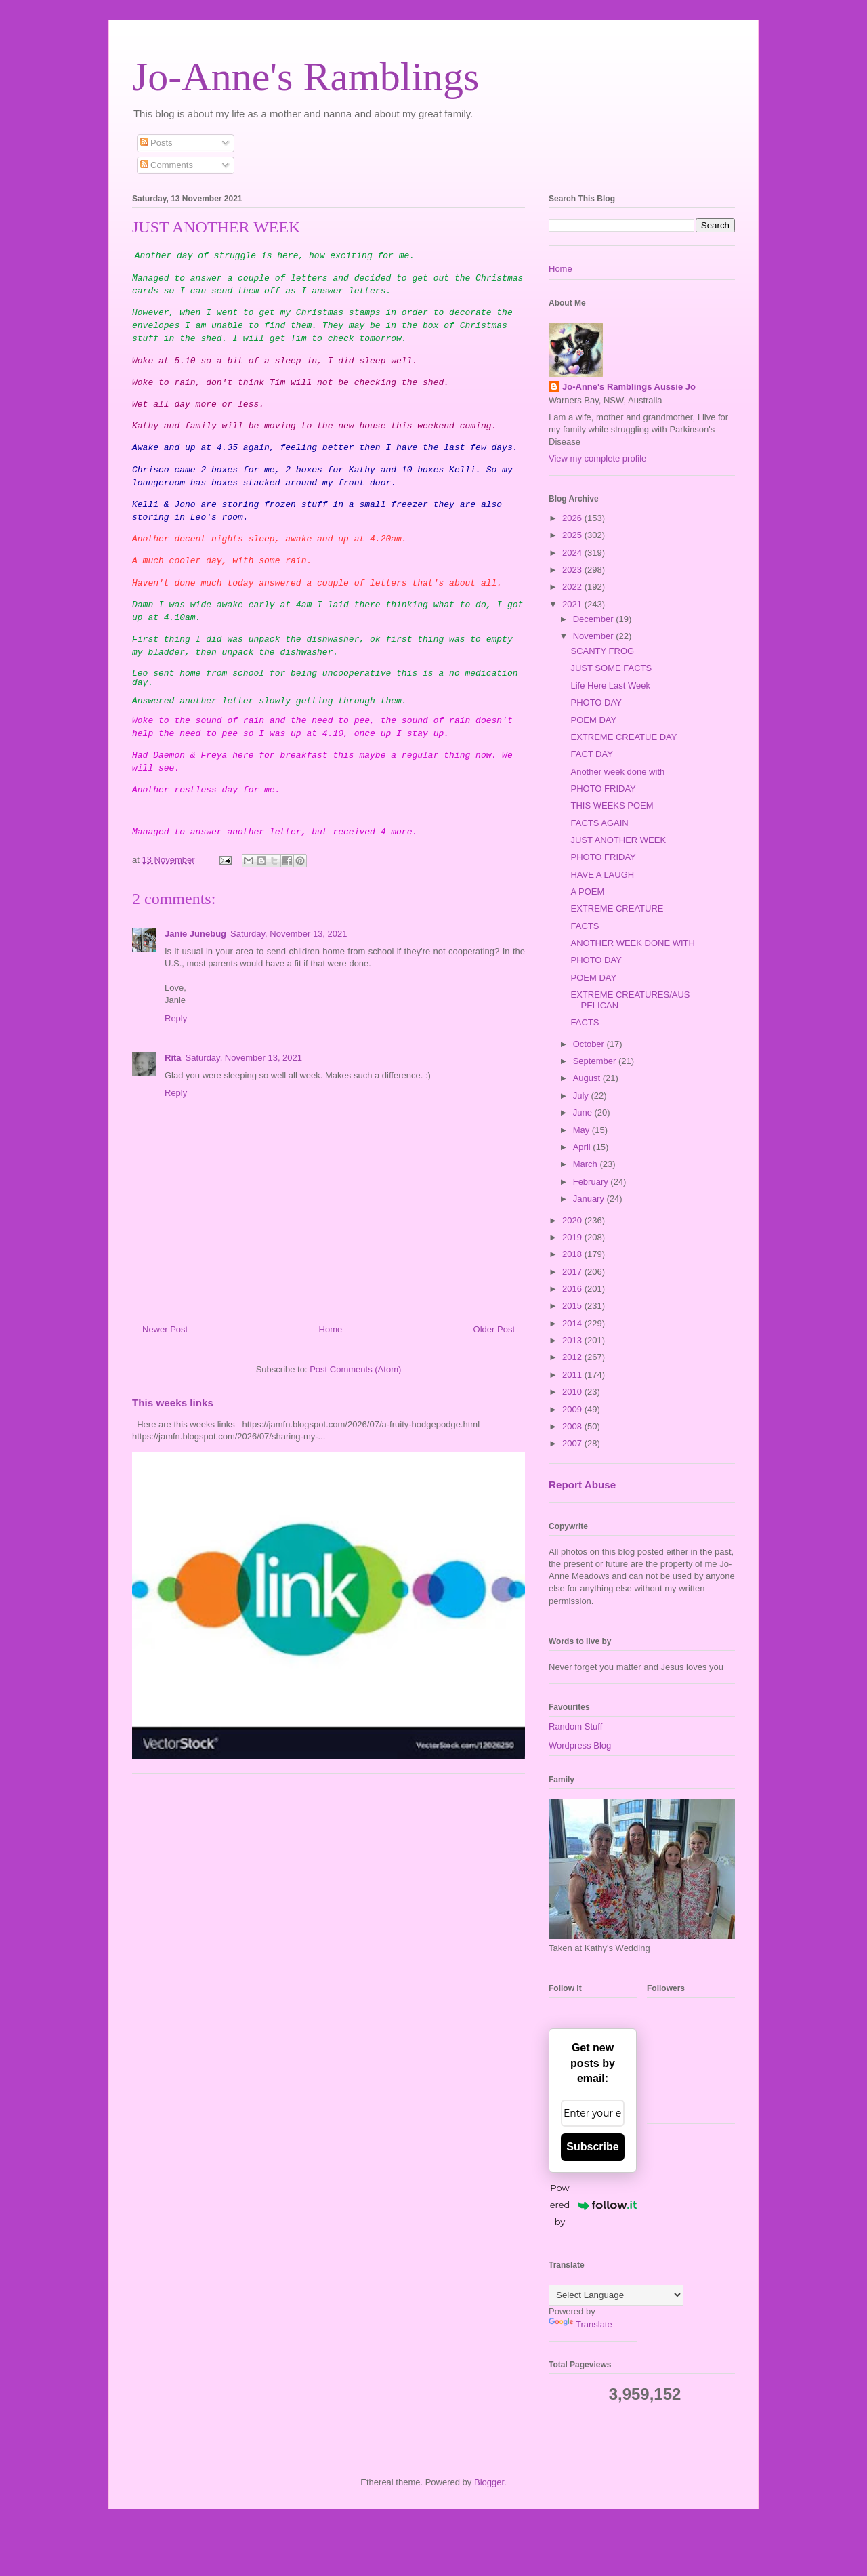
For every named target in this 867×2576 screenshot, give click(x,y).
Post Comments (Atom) (355, 1369)
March (586, 1164)
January (590, 1198)
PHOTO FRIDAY (602, 788)
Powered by (593, 2204)
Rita (173, 1057)
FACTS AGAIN (599, 823)
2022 (573, 586)
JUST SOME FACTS (611, 668)
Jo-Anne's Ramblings (305, 76)
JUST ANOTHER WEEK (618, 840)
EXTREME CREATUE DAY (623, 737)
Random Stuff (575, 1726)
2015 (573, 1306)
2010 (573, 1392)
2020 (573, 1220)
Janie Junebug (195, 933)
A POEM (587, 891)
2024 (573, 553)
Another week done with (617, 771)
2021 (573, 604)
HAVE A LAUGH (602, 875)
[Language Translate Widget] (616, 2295)
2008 (573, 1426)
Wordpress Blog (580, 1745)
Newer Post (165, 1329)
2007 (573, 1443)
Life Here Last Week (610, 685)
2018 (573, 1254)
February (592, 1182)
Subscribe (592, 2146)
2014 (573, 1323)
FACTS (584, 926)
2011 (573, 1375)
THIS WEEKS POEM (611, 805)
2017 (573, 1272)
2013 (573, 1340)
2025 (573, 535)
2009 (573, 1409)
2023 (573, 570)
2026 (573, 518)
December (594, 619)
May (582, 1130)
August (588, 1078)
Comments (166, 165)
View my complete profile (597, 458)
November (594, 636)
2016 (573, 1289)
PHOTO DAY (595, 702)
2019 (573, 1237)
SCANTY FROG (602, 651)
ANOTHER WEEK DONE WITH (632, 943)
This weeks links (172, 1402)
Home (331, 1329)
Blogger (489, 2482)
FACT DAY (591, 754)
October (590, 1044)
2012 (573, 1357)
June (584, 1112)
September (595, 1061)
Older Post (494, 1329)
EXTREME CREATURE (616, 908)
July (582, 1095)
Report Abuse (582, 1484)
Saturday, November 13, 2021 (288, 933)
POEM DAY (593, 720)
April (583, 1147)
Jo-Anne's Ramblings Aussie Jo (629, 387)
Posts (156, 143)
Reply (176, 1018)
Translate (580, 2324)
